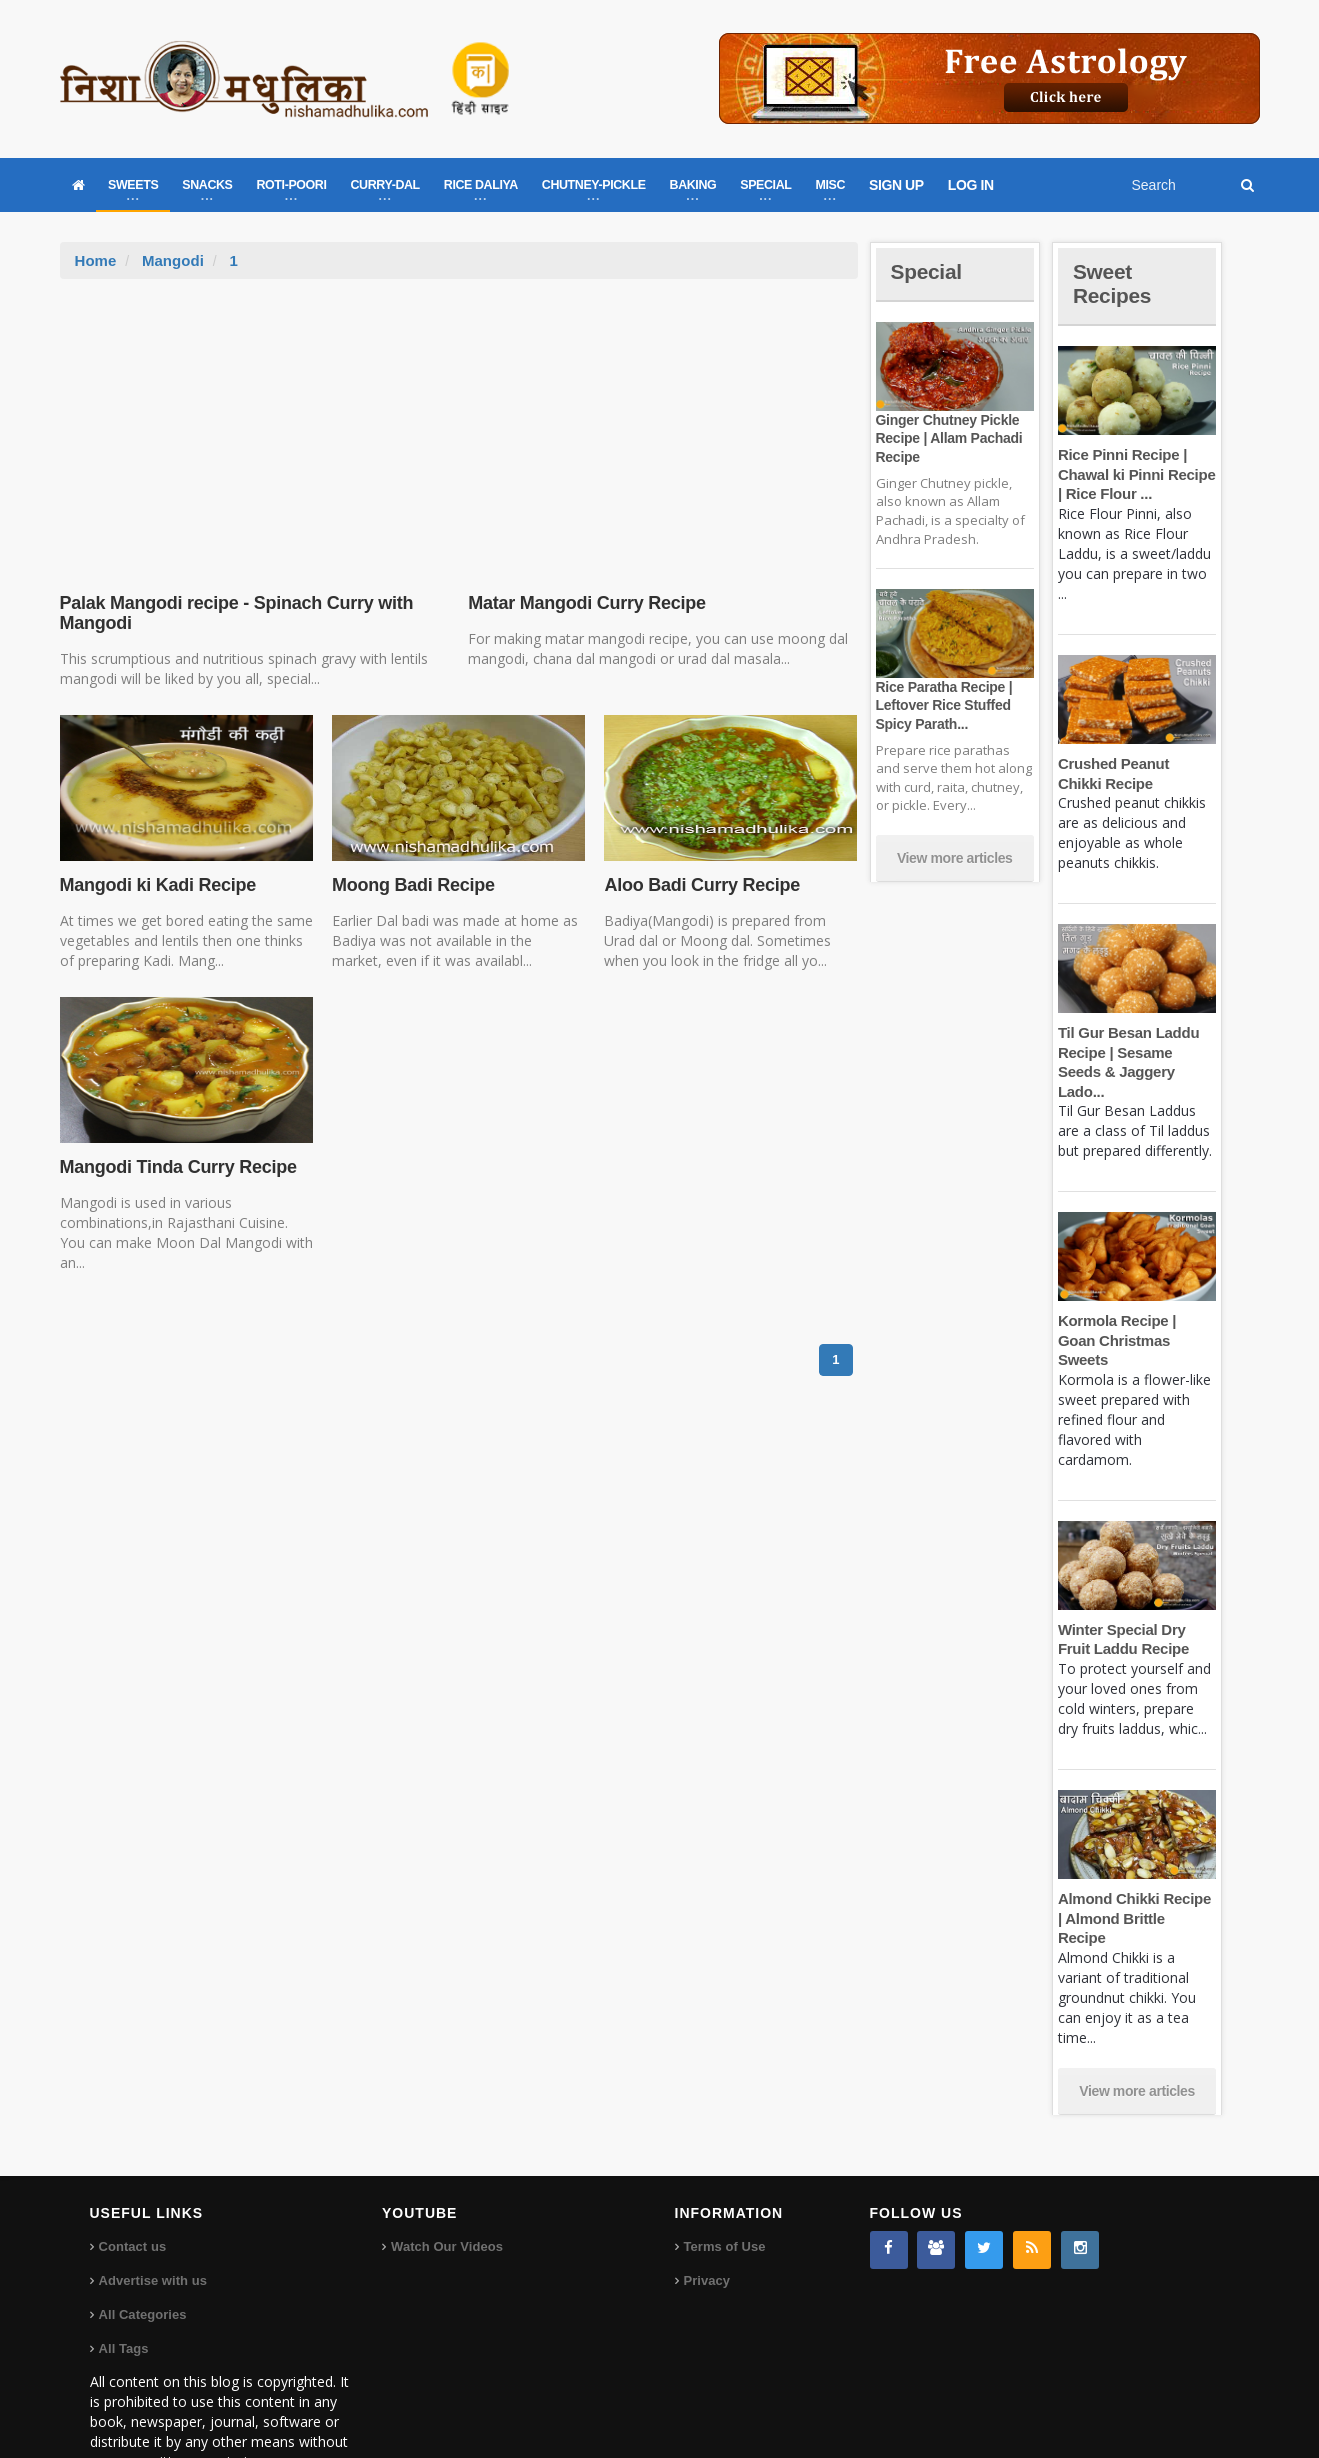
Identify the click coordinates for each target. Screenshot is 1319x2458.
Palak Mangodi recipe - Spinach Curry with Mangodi (234, 613)
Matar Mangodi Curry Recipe (585, 603)
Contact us (132, 2187)
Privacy (707, 2221)
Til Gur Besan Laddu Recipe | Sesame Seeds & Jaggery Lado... (1137, 1052)
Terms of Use (724, 2187)
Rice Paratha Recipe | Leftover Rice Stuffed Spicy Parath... (943, 705)
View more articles (955, 858)
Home (96, 260)
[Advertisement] (459, 429)
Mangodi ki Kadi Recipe (156, 885)
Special (928, 271)
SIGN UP (896, 185)
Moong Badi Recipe (412, 885)
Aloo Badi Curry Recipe (700, 885)
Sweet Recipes (1114, 283)
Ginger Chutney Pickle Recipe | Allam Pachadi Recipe (948, 438)
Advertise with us (153, 2221)
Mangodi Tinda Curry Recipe (176, 1167)
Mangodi (173, 260)
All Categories (142, 2255)
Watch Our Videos (446, 2187)
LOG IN (971, 185)
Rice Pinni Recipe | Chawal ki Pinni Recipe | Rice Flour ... (1135, 474)
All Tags (124, 2289)
